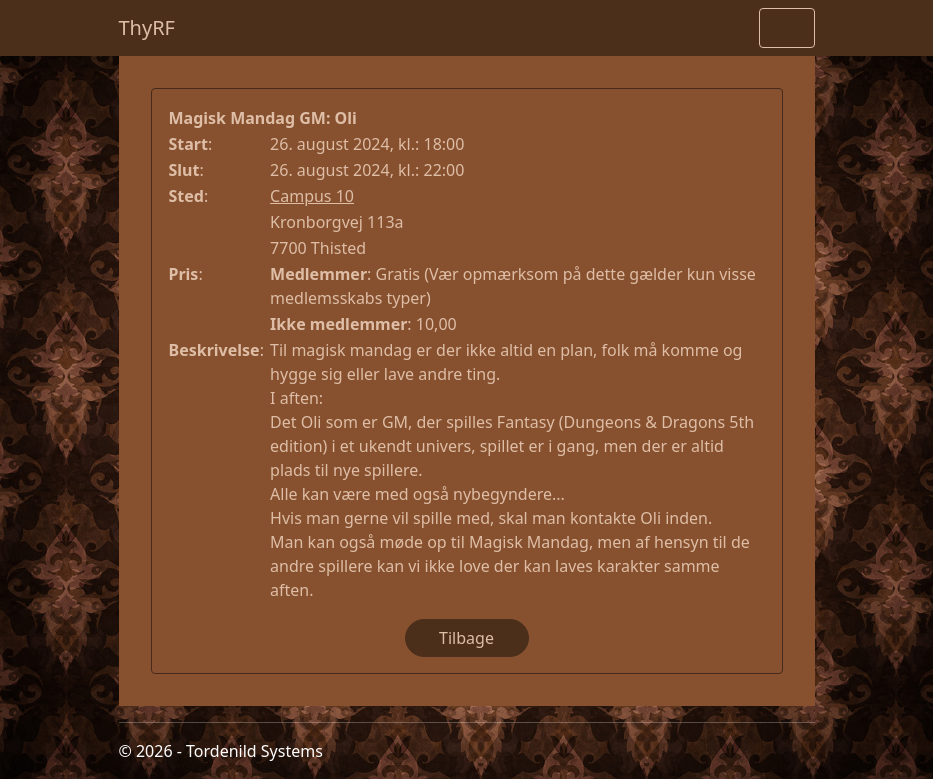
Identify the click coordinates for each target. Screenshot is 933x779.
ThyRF (147, 27)
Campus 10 (312, 196)
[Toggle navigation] (787, 28)
